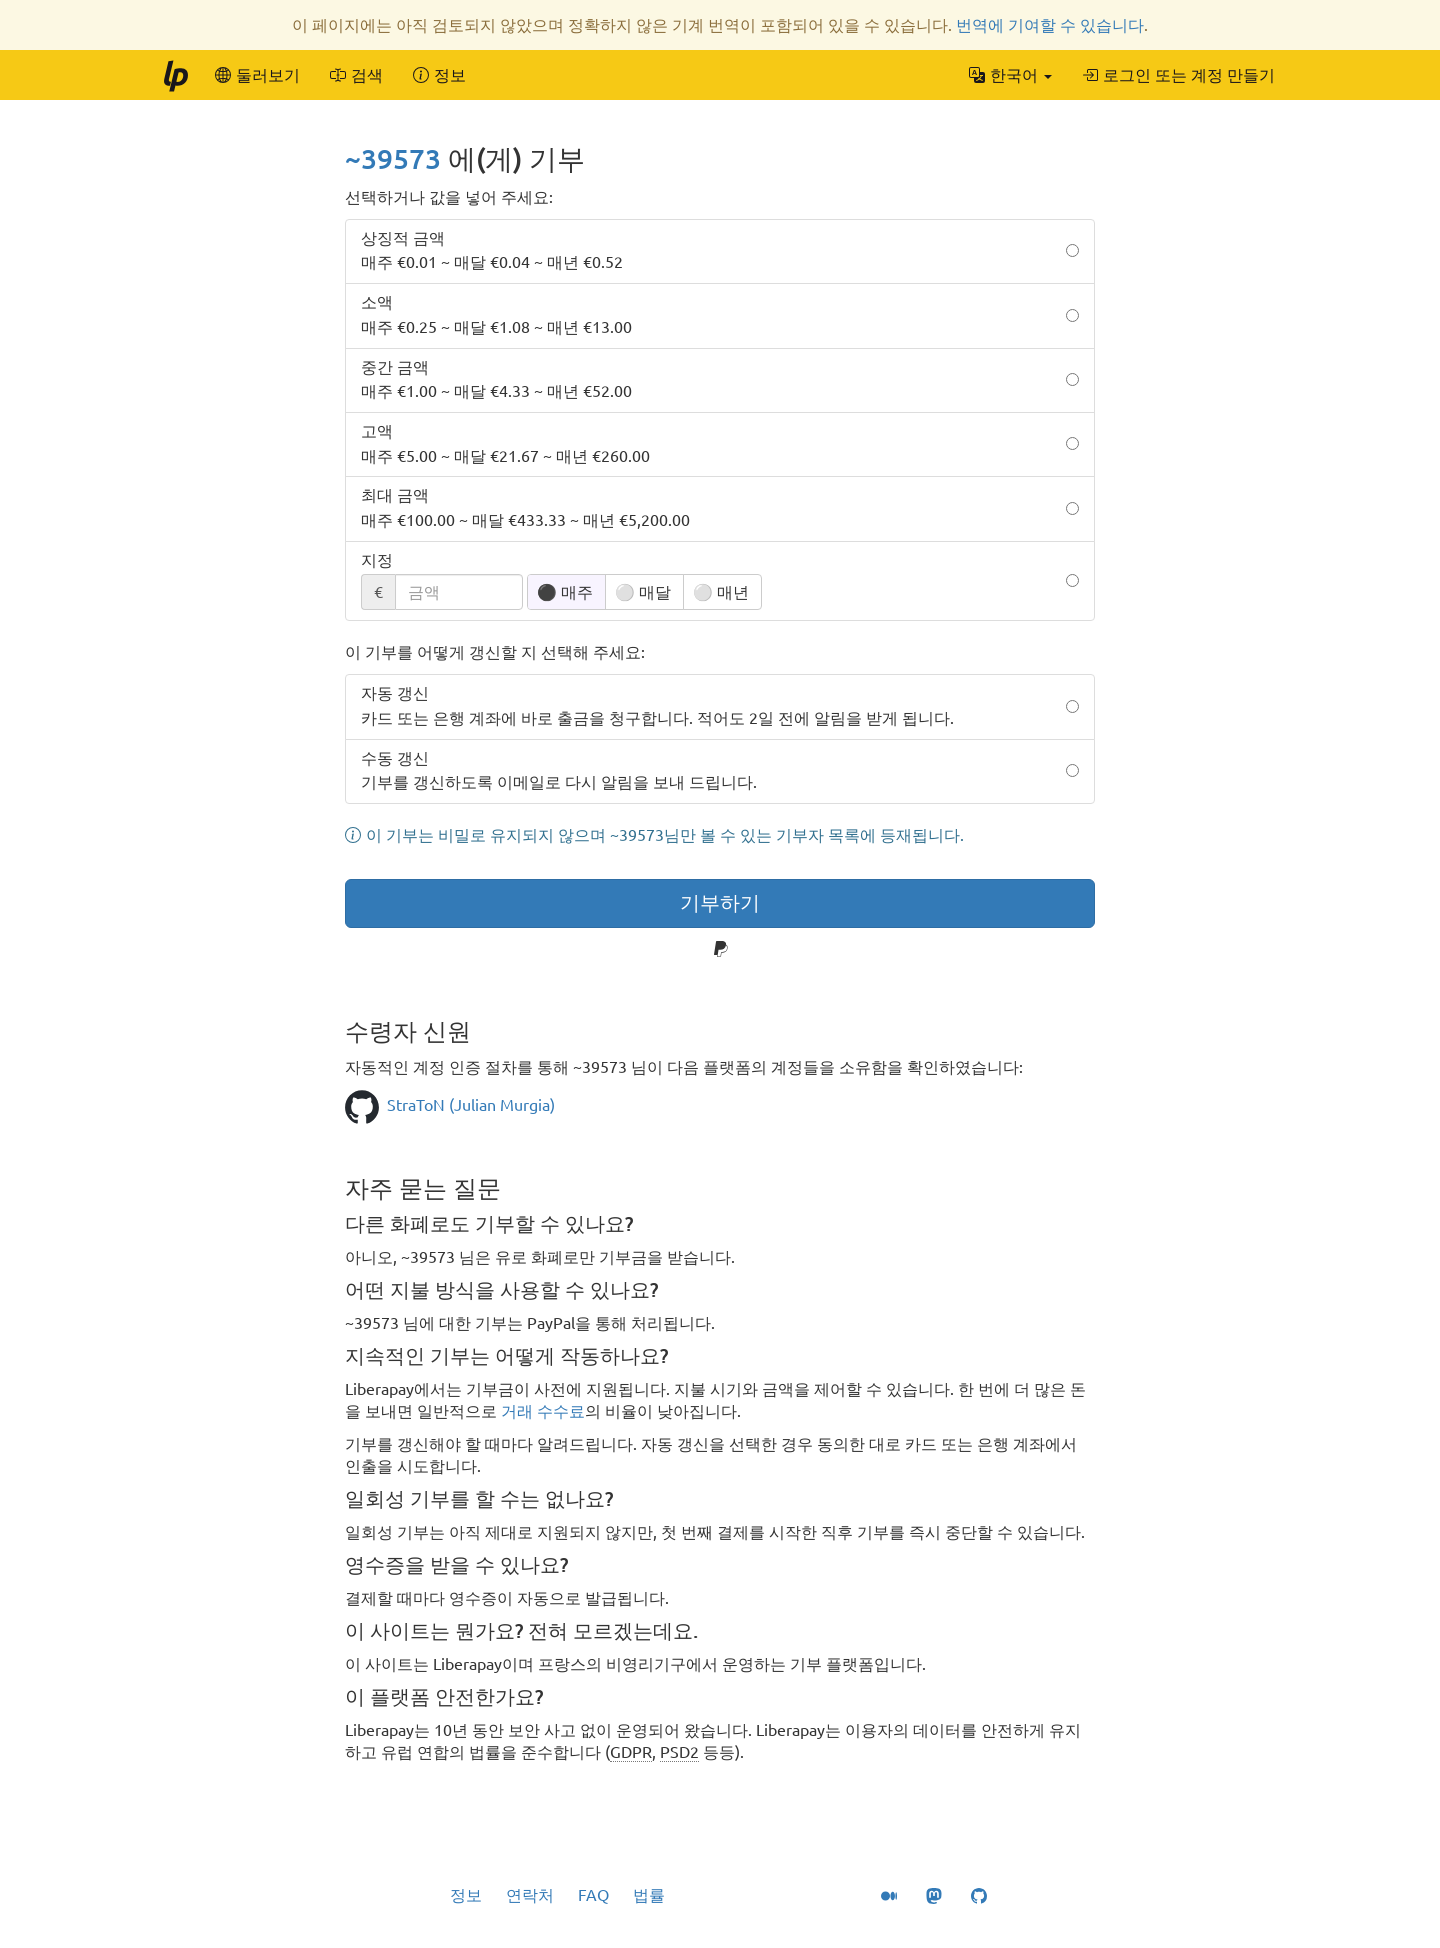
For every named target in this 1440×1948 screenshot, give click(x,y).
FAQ (593, 1895)
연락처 (530, 1895)
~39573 (393, 158)
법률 (649, 1895)
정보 (466, 1895)
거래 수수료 (543, 1411)
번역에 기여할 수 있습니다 (1050, 25)
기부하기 (720, 902)
